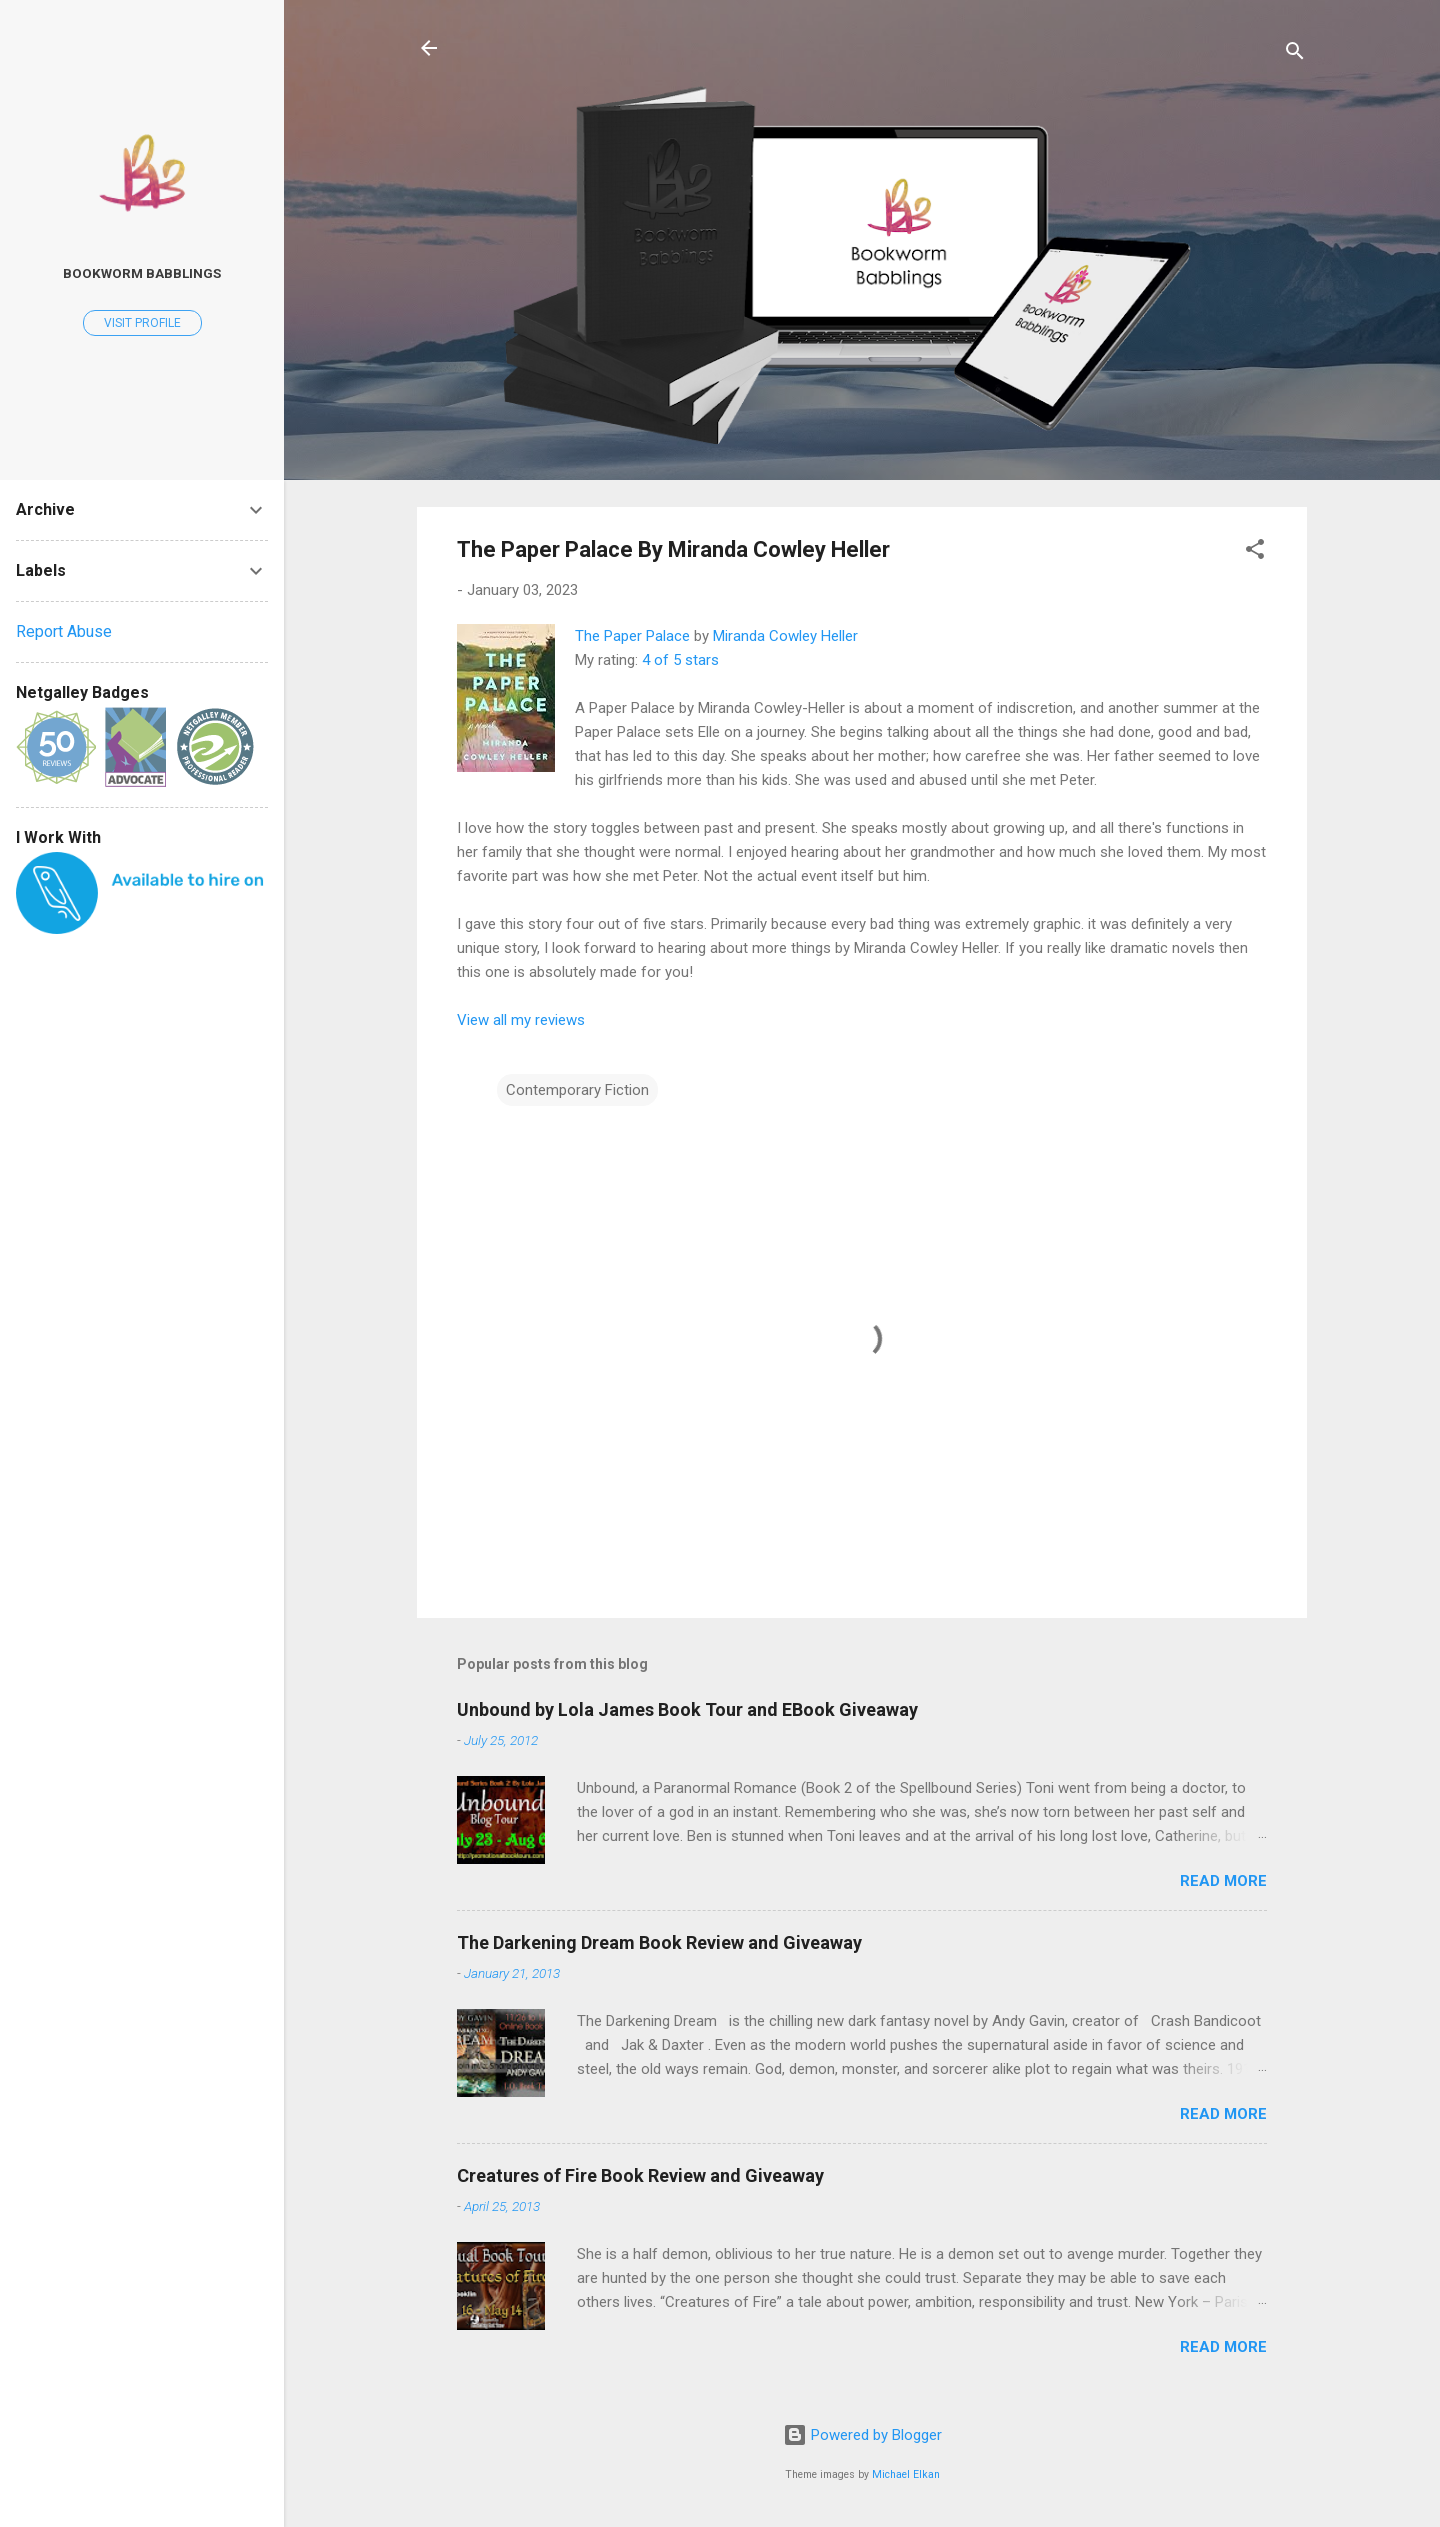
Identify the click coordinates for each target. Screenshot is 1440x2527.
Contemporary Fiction (577, 1090)
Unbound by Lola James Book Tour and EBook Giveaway (687, 1709)
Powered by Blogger (862, 2435)
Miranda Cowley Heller (785, 636)
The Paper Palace (632, 636)
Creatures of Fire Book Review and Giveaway (640, 2175)
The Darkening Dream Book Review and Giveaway (659, 1942)
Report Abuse (64, 631)
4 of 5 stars (680, 660)
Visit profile (142, 323)
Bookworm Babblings (142, 273)
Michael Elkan (906, 2474)
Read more (1223, 1881)
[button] (1255, 552)
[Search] (1295, 54)
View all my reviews (521, 1020)
